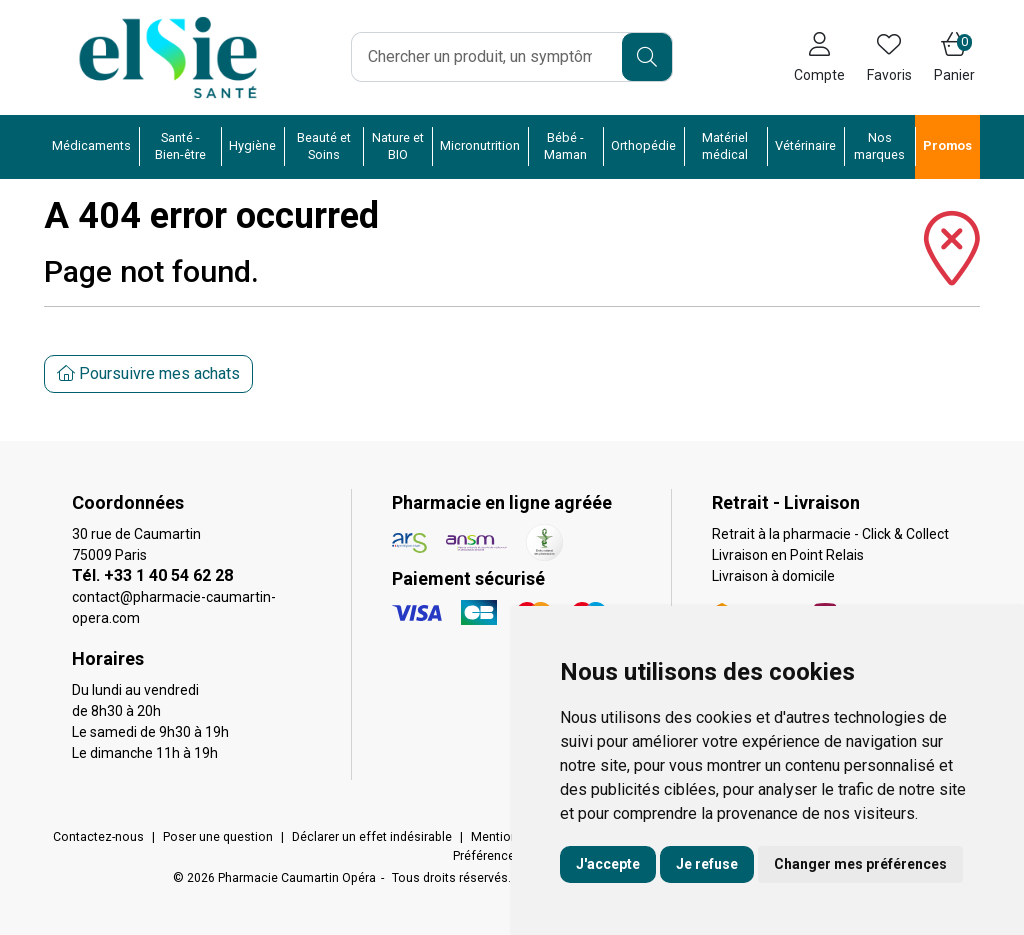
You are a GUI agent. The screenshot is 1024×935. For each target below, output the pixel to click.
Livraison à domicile (773, 576)
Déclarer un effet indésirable (372, 837)
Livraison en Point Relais (788, 555)
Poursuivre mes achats (148, 373)
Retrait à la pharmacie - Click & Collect (830, 534)
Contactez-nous (98, 837)
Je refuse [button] (707, 864)
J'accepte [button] (608, 864)
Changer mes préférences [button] (860, 864)
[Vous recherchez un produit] (487, 57)
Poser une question (218, 837)
